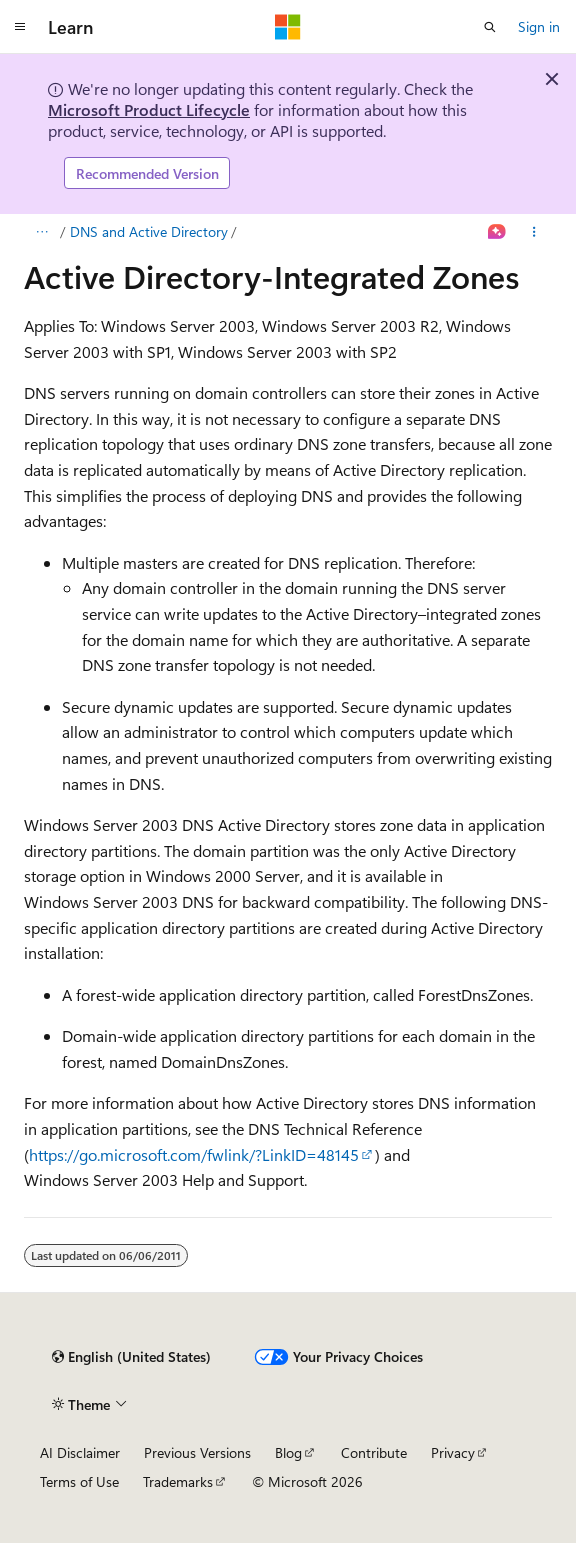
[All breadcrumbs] (41, 232)
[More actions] (534, 232)
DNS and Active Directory (149, 231)
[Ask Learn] (497, 232)
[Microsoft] (288, 27)
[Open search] (490, 27)
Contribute (374, 1452)
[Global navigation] (20, 27)
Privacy (453, 1452)
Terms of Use (79, 1481)
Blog (288, 1452)
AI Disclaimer (80, 1452)
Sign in (539, 26)
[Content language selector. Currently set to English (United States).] (131, 1357)
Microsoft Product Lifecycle (149, 109)
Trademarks (178, 1481)
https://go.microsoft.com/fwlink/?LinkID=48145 (194, 1154)
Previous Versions (197, 1452)
